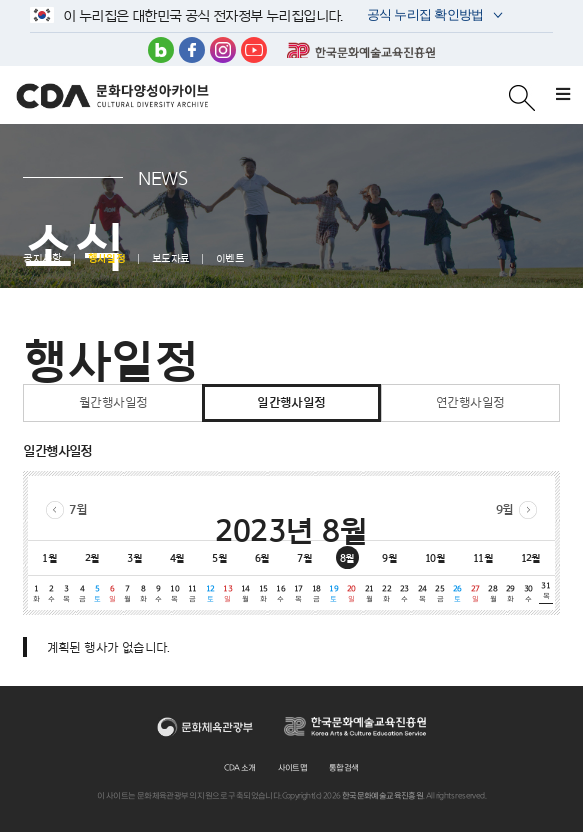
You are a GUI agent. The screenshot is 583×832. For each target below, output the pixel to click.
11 (192, 593)
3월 (134, 558)
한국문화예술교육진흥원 (361, 50)
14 (245, 593)
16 (281, 593)
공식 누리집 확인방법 (424, 16)
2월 (92, 558)
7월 (78, 509)
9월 (505, 509)
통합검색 (344, 767)
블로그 (161, 50)
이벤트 (230, 259)
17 (299, 593)
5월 (219, 558)
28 (493, 593)
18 (316, 593)
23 (405, 593)
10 (175, 593)
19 (334, 593)
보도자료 (171, 259)
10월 (435, 558)
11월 (483, 558)
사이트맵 (293, 767)
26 (458, 593)
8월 (347, 558)
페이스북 (192, 50)
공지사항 (42, 259)
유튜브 (254, 50)
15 (263, 593)
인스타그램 (223, 50)
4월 (177, 558)
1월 (49, 558)
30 (528, 593)
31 (546, 590)
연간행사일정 (470, 402)
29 (511, 593)
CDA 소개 (239, 767)
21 (369, 593)
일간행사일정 (291, 402)
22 (387, 593)
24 (422, 593)
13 (228, 593)
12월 (531, 558)
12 (210, 593)
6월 (262, 558)
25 (440, 593)
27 (475, 593)
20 (352, 593)
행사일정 (107, 259)
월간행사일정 (113, 402)
